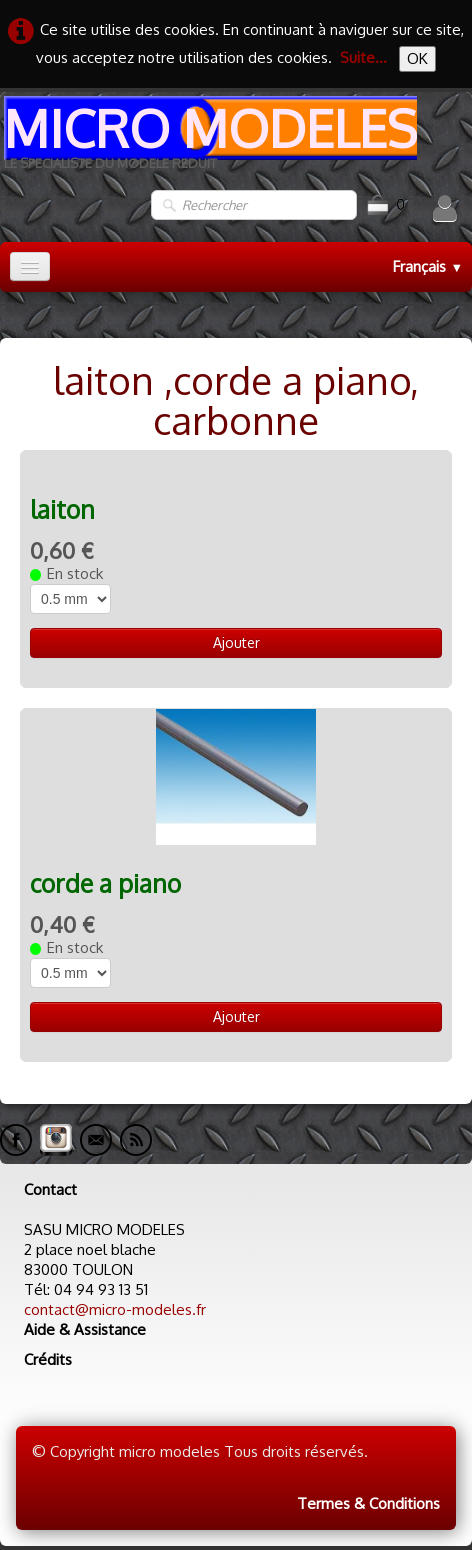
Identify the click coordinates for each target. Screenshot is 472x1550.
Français (428, 266)
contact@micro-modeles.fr (115, 1309)
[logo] (208, 140)
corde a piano (105, 883)
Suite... (363, 57)
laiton (62, 509)
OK (417, 58)
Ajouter (236, 642)
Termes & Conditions (368, 1503)
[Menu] (30, 266)
